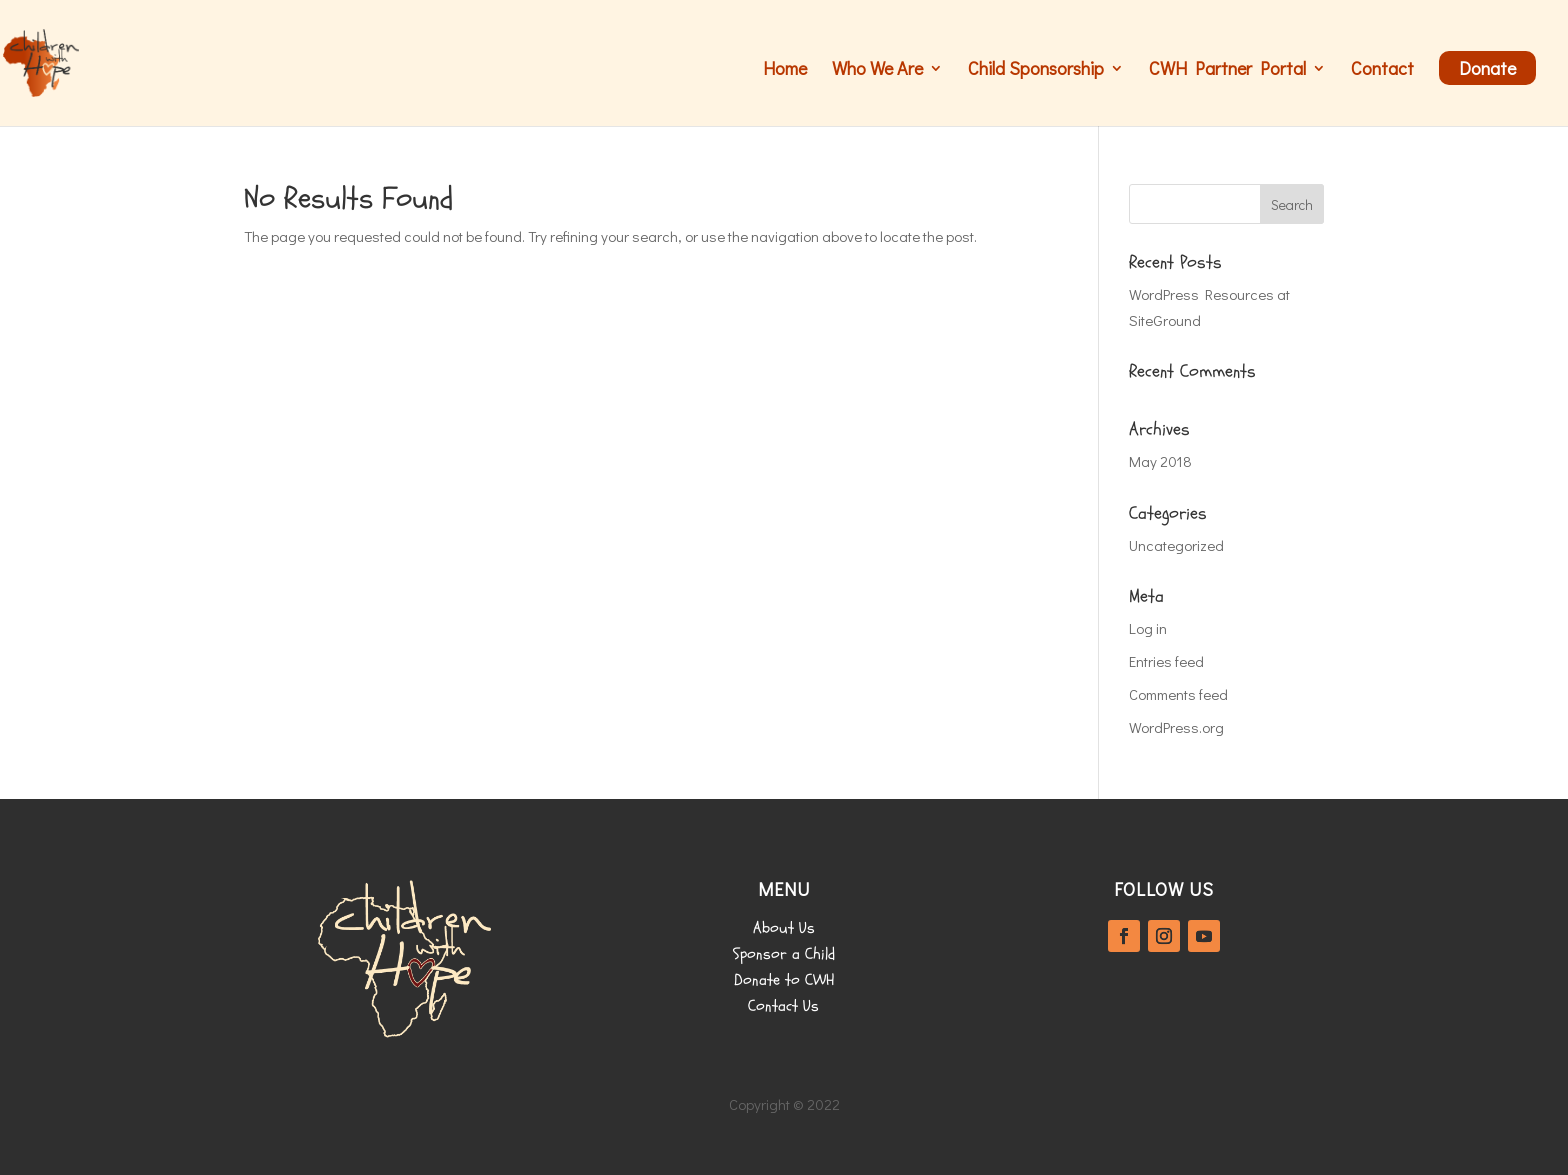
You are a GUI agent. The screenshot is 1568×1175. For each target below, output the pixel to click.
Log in (1148, 628)
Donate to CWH (784, 980)
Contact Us (783, 1006)
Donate (1487, 68)
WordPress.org (1176, 727)
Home (785, 70)
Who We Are (877, 70)
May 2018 (1160, 461)
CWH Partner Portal (1227, 70)
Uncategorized (1176, 545)
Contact (1382, 70)
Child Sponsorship (1036, 70)
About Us (784, 928)
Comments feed (1178, 694)
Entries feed (1166, 661)
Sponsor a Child (784, 954)
